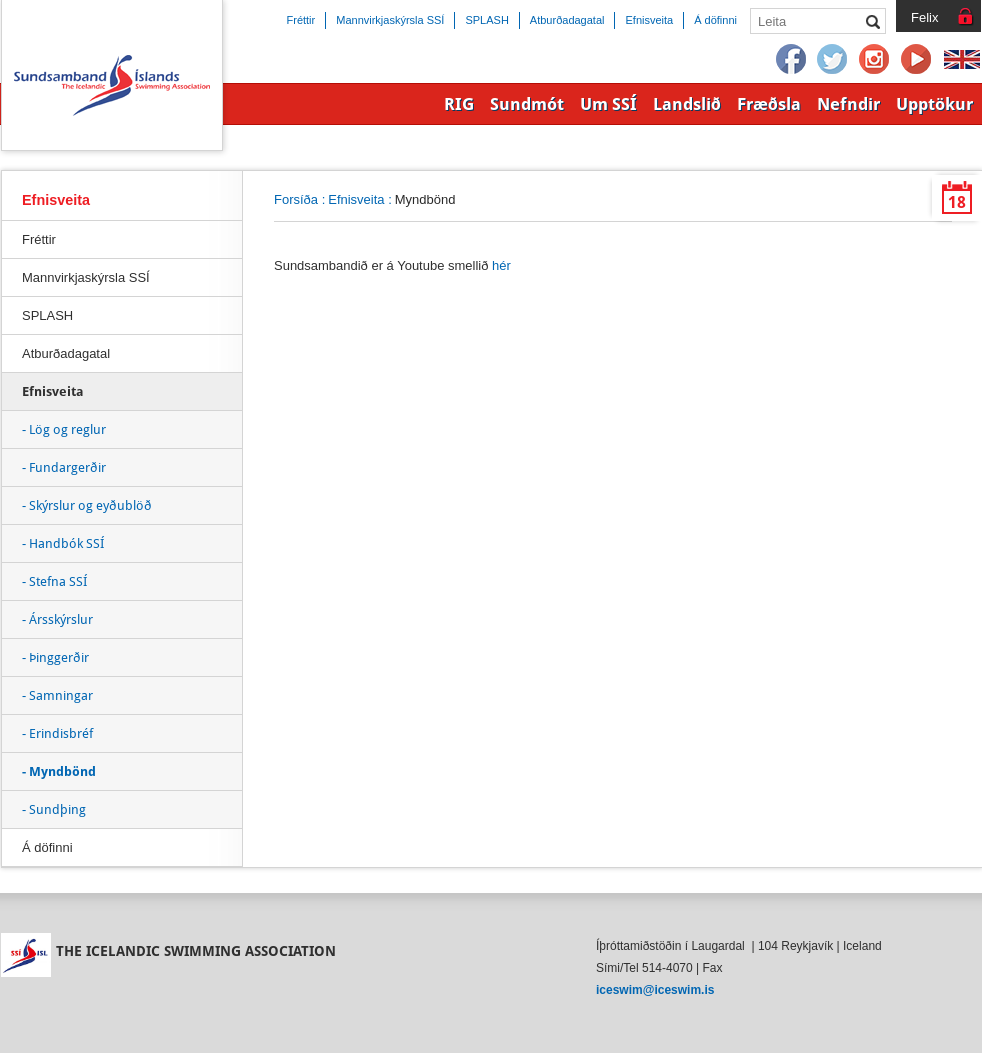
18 (957, 202)
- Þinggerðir (55, 657)
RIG (459, 104)
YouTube (917, 60)
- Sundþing (54, 809)
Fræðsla (769, 104)
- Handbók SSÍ (63, 543)
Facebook (791, 60)
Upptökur (934, 104)
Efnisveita (356, 199)
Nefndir (848, 104)
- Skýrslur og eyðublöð (87, 505)
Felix (924, 17)
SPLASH (47, 315)
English (962, 60)
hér (501, 265)
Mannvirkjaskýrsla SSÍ (86, 277)
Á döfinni (47, 847)
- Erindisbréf (57, 733)
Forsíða (296, 199)
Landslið (687, 104)
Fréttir (39, 239)
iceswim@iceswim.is (655, 990)
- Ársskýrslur (57, 619)
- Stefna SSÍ (54, 581)
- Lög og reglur (64, 429)
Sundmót (527, 104)
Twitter (833, 60)
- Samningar (57, 695)
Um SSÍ (608, 104)
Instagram (875, 60)
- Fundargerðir (64, 467)
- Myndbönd (59, 771)
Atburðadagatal (66, 353)
